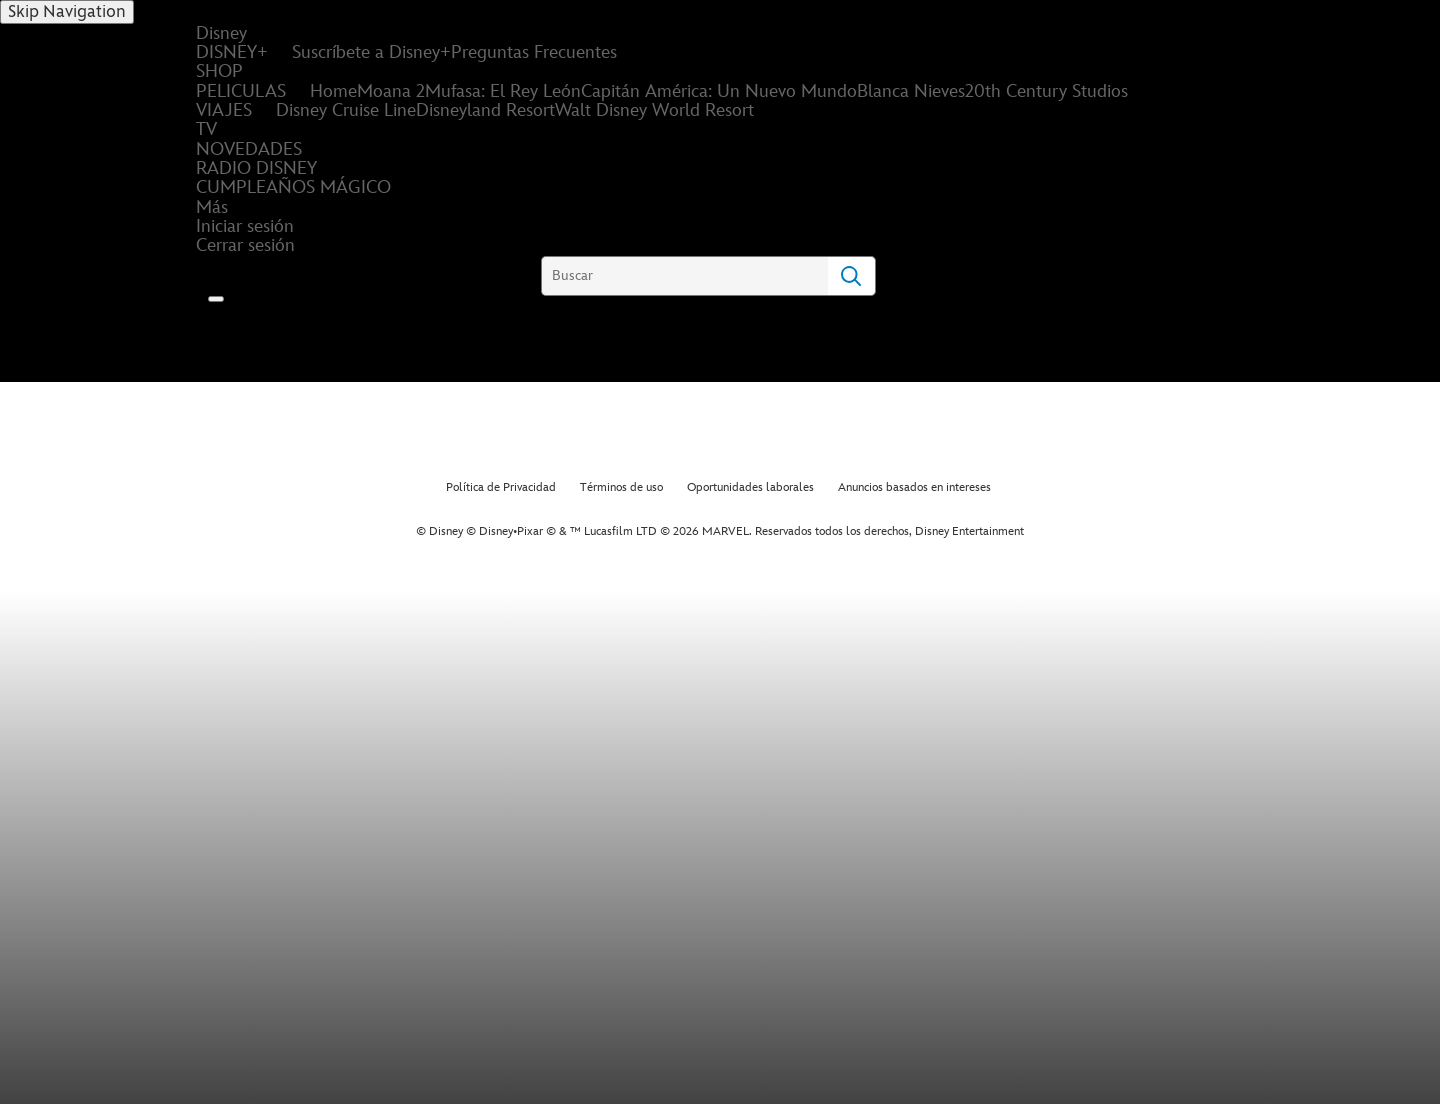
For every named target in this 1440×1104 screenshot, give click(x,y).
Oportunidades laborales (750, 487)
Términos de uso (621, 487)
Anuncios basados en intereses (914, 487)
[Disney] (259, 336)
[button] (216, 299)
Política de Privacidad (501, 487)
